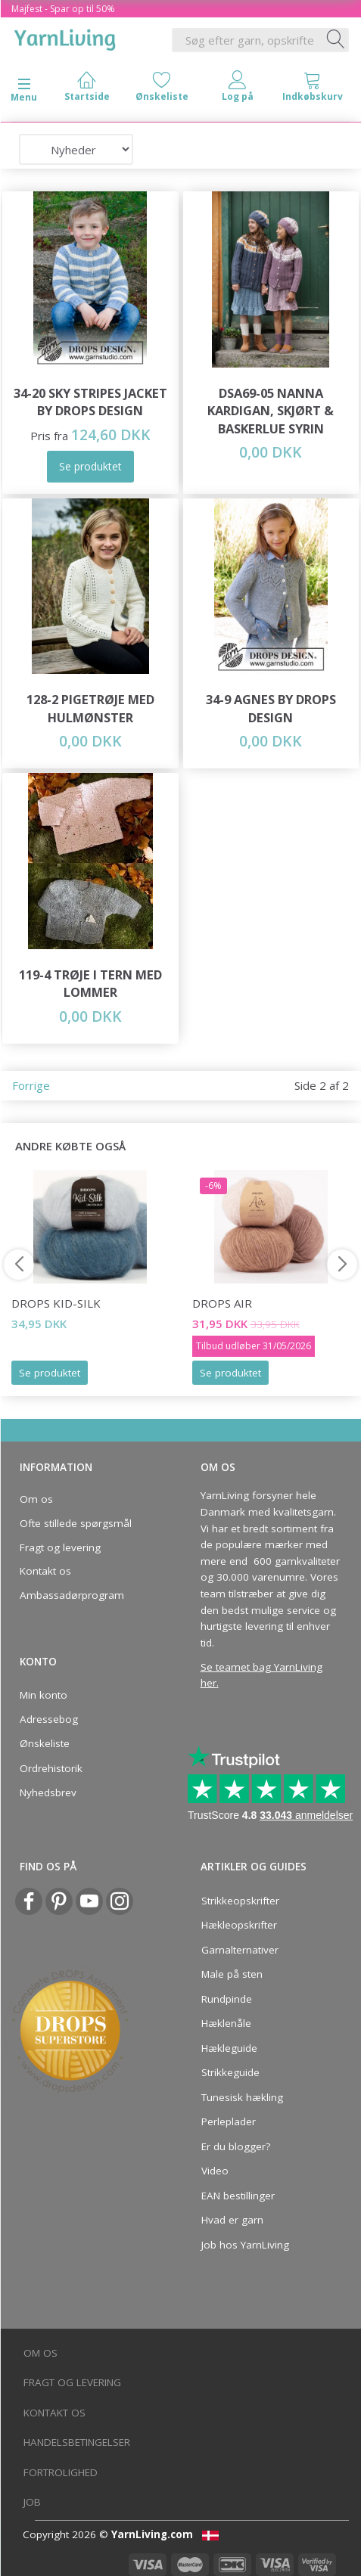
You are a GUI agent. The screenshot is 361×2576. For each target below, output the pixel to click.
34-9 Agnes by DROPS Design (271, 708)
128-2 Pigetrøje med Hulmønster (90, 708)
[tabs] (313, 89)
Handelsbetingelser (76, 2442)
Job (32, 2502)
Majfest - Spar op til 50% (63, 8)
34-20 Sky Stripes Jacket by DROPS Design (90, 402)
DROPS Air (222, 1303)
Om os (36, 1499)
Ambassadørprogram (72, 1595)
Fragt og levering (60, 1547)
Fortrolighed (60, 2472)
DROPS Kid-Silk (56, 1303)
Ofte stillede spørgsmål (76, 1523)
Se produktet (49, 1373)
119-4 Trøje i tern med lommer (90, 983)
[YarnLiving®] (65, 37)
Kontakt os (45, 1571)
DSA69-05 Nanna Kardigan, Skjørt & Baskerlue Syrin (270, 410)
